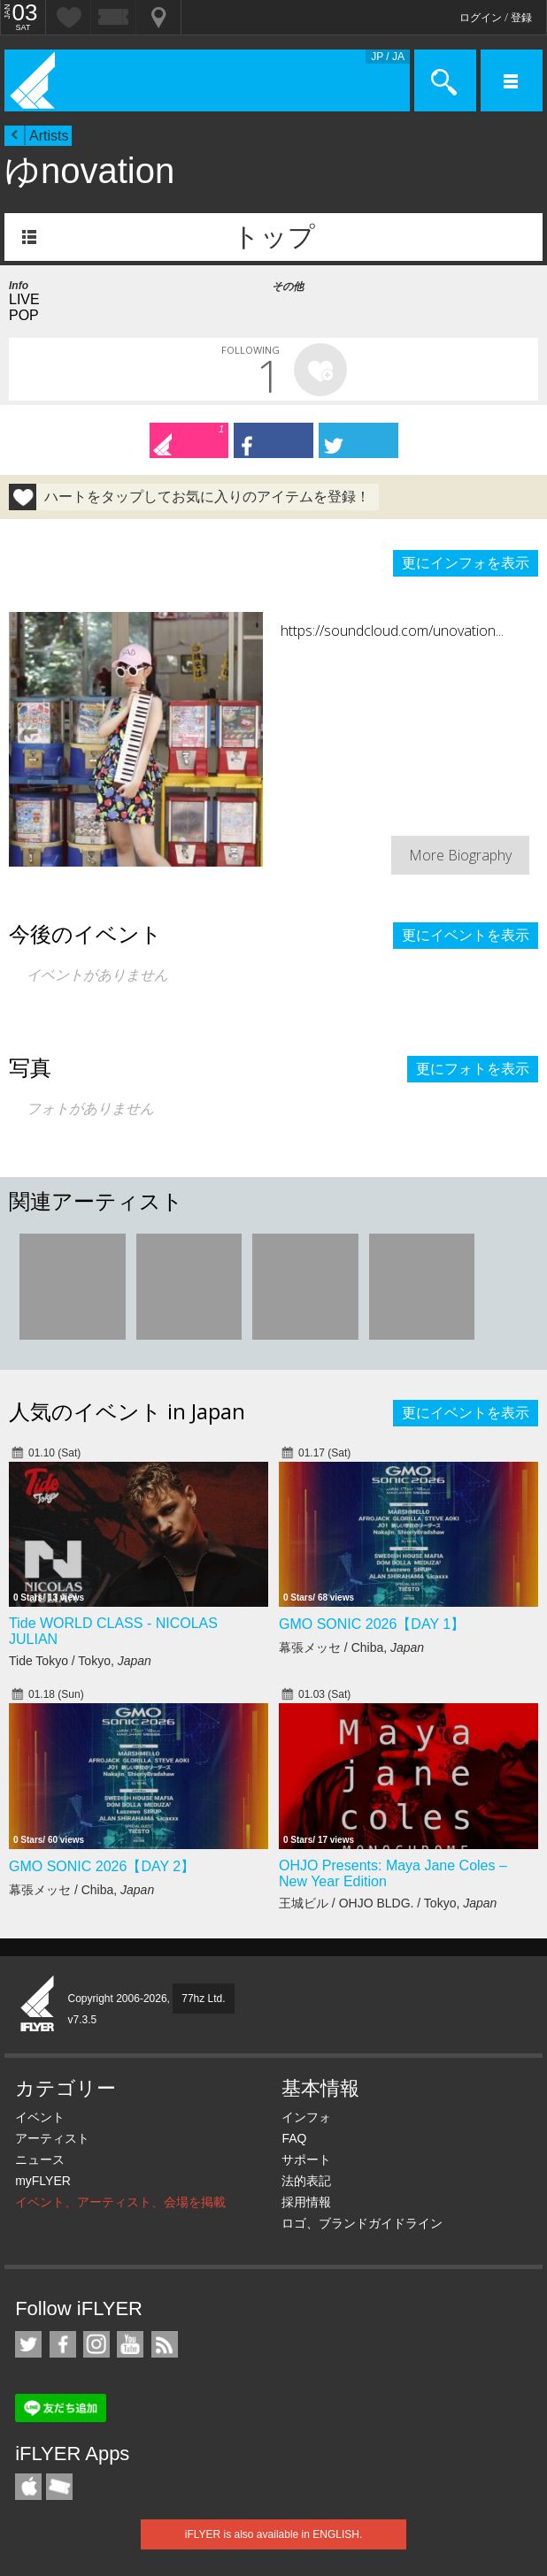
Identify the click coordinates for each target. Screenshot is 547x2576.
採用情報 (306, 2202)
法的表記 (306, 2181)
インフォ (306, 2117)
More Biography (460, 855)
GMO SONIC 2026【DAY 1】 (372, 1624)
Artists (48, 135)
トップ (274, 236)
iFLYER (38, 2005)
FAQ (293, 2138)
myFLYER (43, 2181)
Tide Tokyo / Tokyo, (80, 1661)
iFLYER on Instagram (96, 2344)
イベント (40, 2117)
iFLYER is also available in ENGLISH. (274, 2534)
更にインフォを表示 (465, 562)
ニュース (40, 2159)
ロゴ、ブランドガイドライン (362, 2223)
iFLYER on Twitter (28, 2344)
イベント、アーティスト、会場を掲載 (120, 2202)
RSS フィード (164, 2344)
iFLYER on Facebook (63, 2344)
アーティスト (52, 2138)
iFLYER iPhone (28, 2486)
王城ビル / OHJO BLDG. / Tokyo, (388, 1903)
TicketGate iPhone (59, 2486)
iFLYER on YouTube (130, 2344)
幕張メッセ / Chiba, (351, 1647)
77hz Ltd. (203, 1998)
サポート (306, 2159)
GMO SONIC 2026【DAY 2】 (102, 1866)
